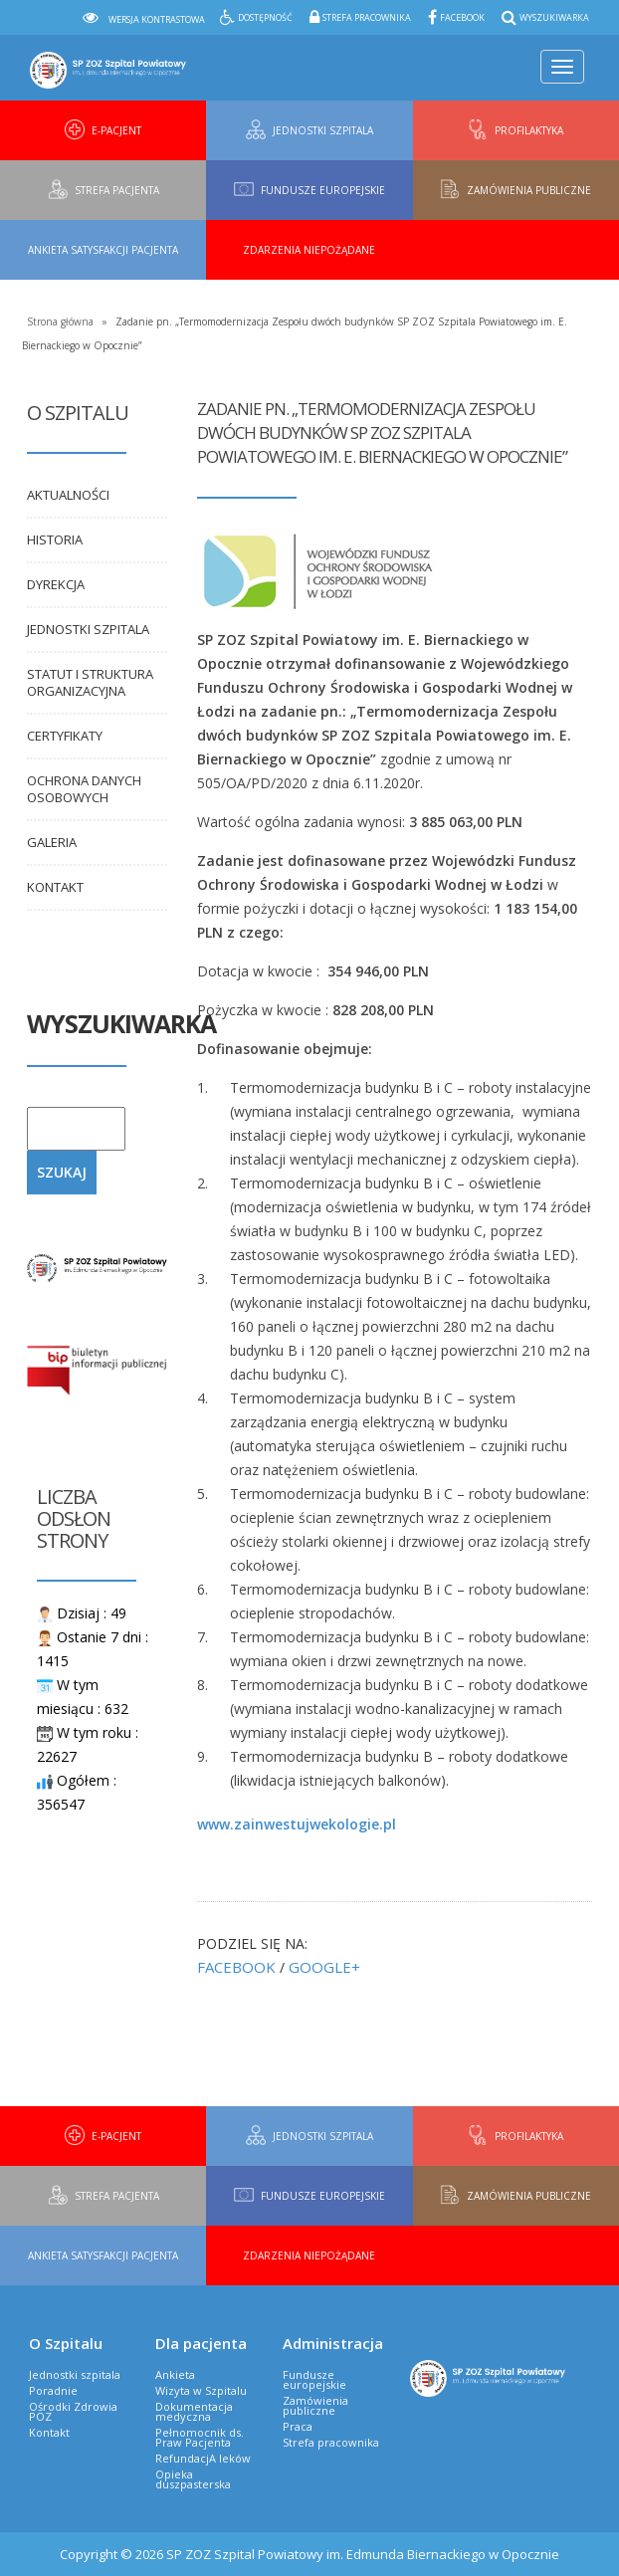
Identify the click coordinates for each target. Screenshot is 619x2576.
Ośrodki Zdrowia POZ (73, 2411)
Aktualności (68, 495)
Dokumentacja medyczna (194, 2411)
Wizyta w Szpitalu (201, 2390)
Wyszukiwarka (554, 17)
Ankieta (175, 2374)
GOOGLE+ (324, 1967)
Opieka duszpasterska (193, 2479)
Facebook (462, 17)
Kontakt (55, 887)
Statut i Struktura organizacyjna (90, 682)
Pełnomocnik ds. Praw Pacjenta (199, 2437)
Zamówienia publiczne (315, 2405)
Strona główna (60, 321)
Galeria (52, 842)
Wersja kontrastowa (156, 19)
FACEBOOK (236, 1967)
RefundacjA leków (203, 2458)
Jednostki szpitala (88, 629)
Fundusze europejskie (314, 2379)
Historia (55, 539)
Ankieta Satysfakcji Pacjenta (103, 250)
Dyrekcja (56, 584)
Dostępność (265, 17)
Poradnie (53, 2390)
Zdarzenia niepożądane (309, 250)
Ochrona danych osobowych (84, 788)
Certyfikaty (65, 736)
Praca (297, 2426)
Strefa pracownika (366, 17)
